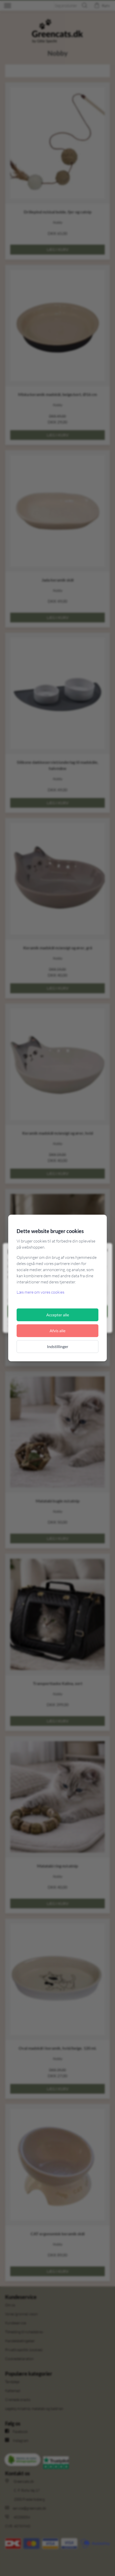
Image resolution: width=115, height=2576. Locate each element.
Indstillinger (57, 1346)
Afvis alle (57, 1330)
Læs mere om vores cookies (40, 1292)
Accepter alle (57, 1314)
